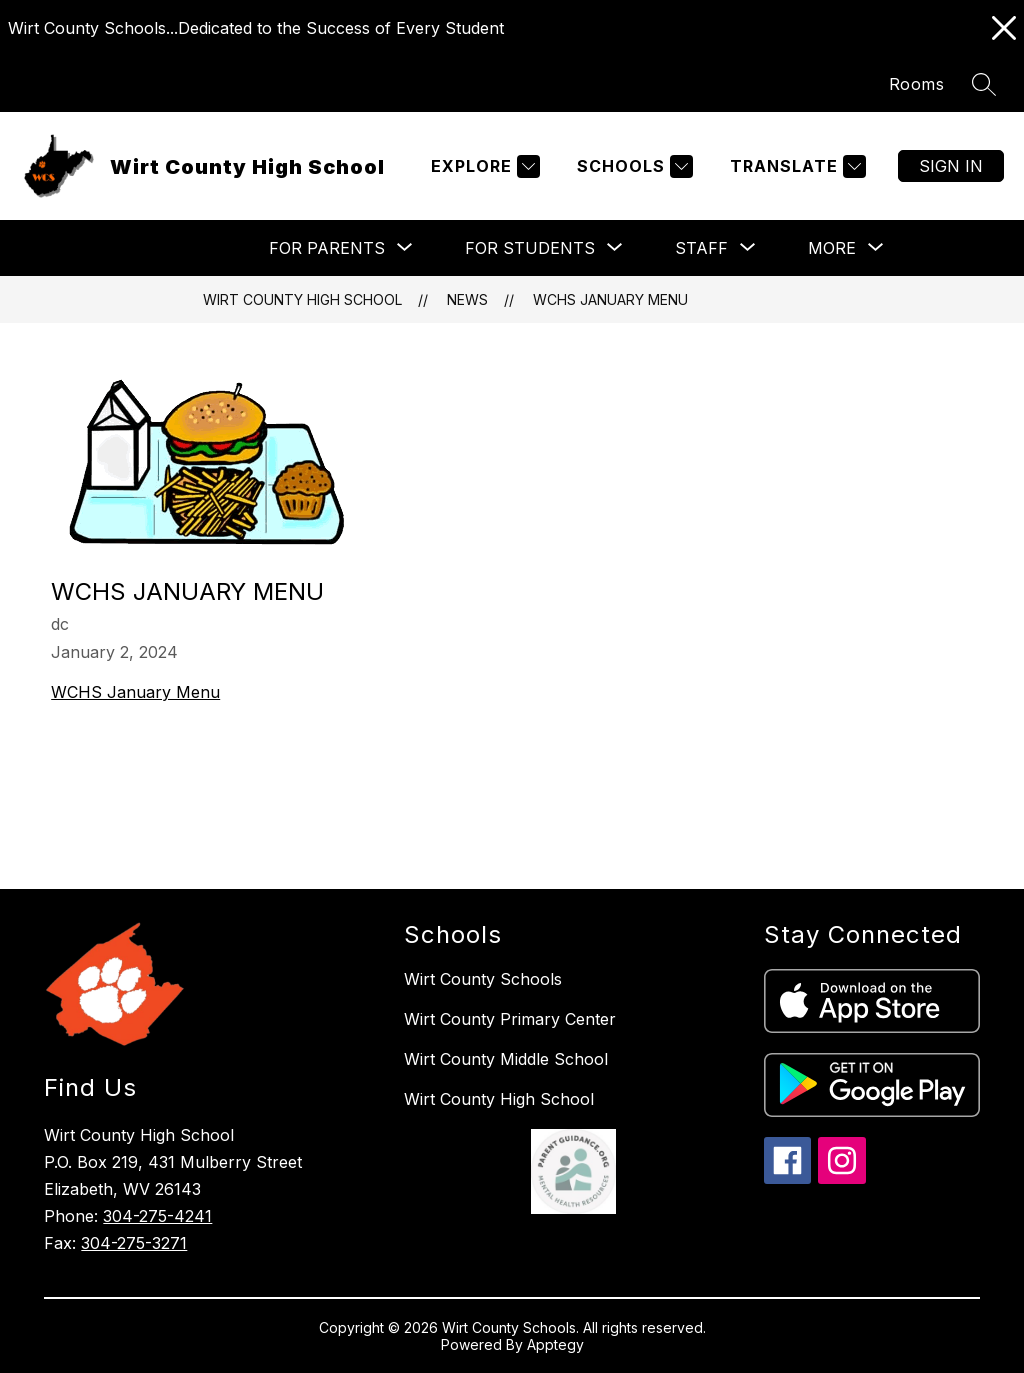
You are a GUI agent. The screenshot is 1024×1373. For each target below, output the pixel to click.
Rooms (917, 84)
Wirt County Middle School (506, 1059)
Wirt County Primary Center (510, 1019)
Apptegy (555, 1344)
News (467, 299)
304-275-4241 (157, 1216)
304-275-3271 (134, 1243)
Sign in (951, 166)
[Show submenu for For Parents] (327, 248)
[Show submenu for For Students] (530, 248)
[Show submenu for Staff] (701, 248)
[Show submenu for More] (832, 248)
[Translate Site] (795, 166)
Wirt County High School (302, 299)
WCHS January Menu (610, 299)
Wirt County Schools (483, 979)
